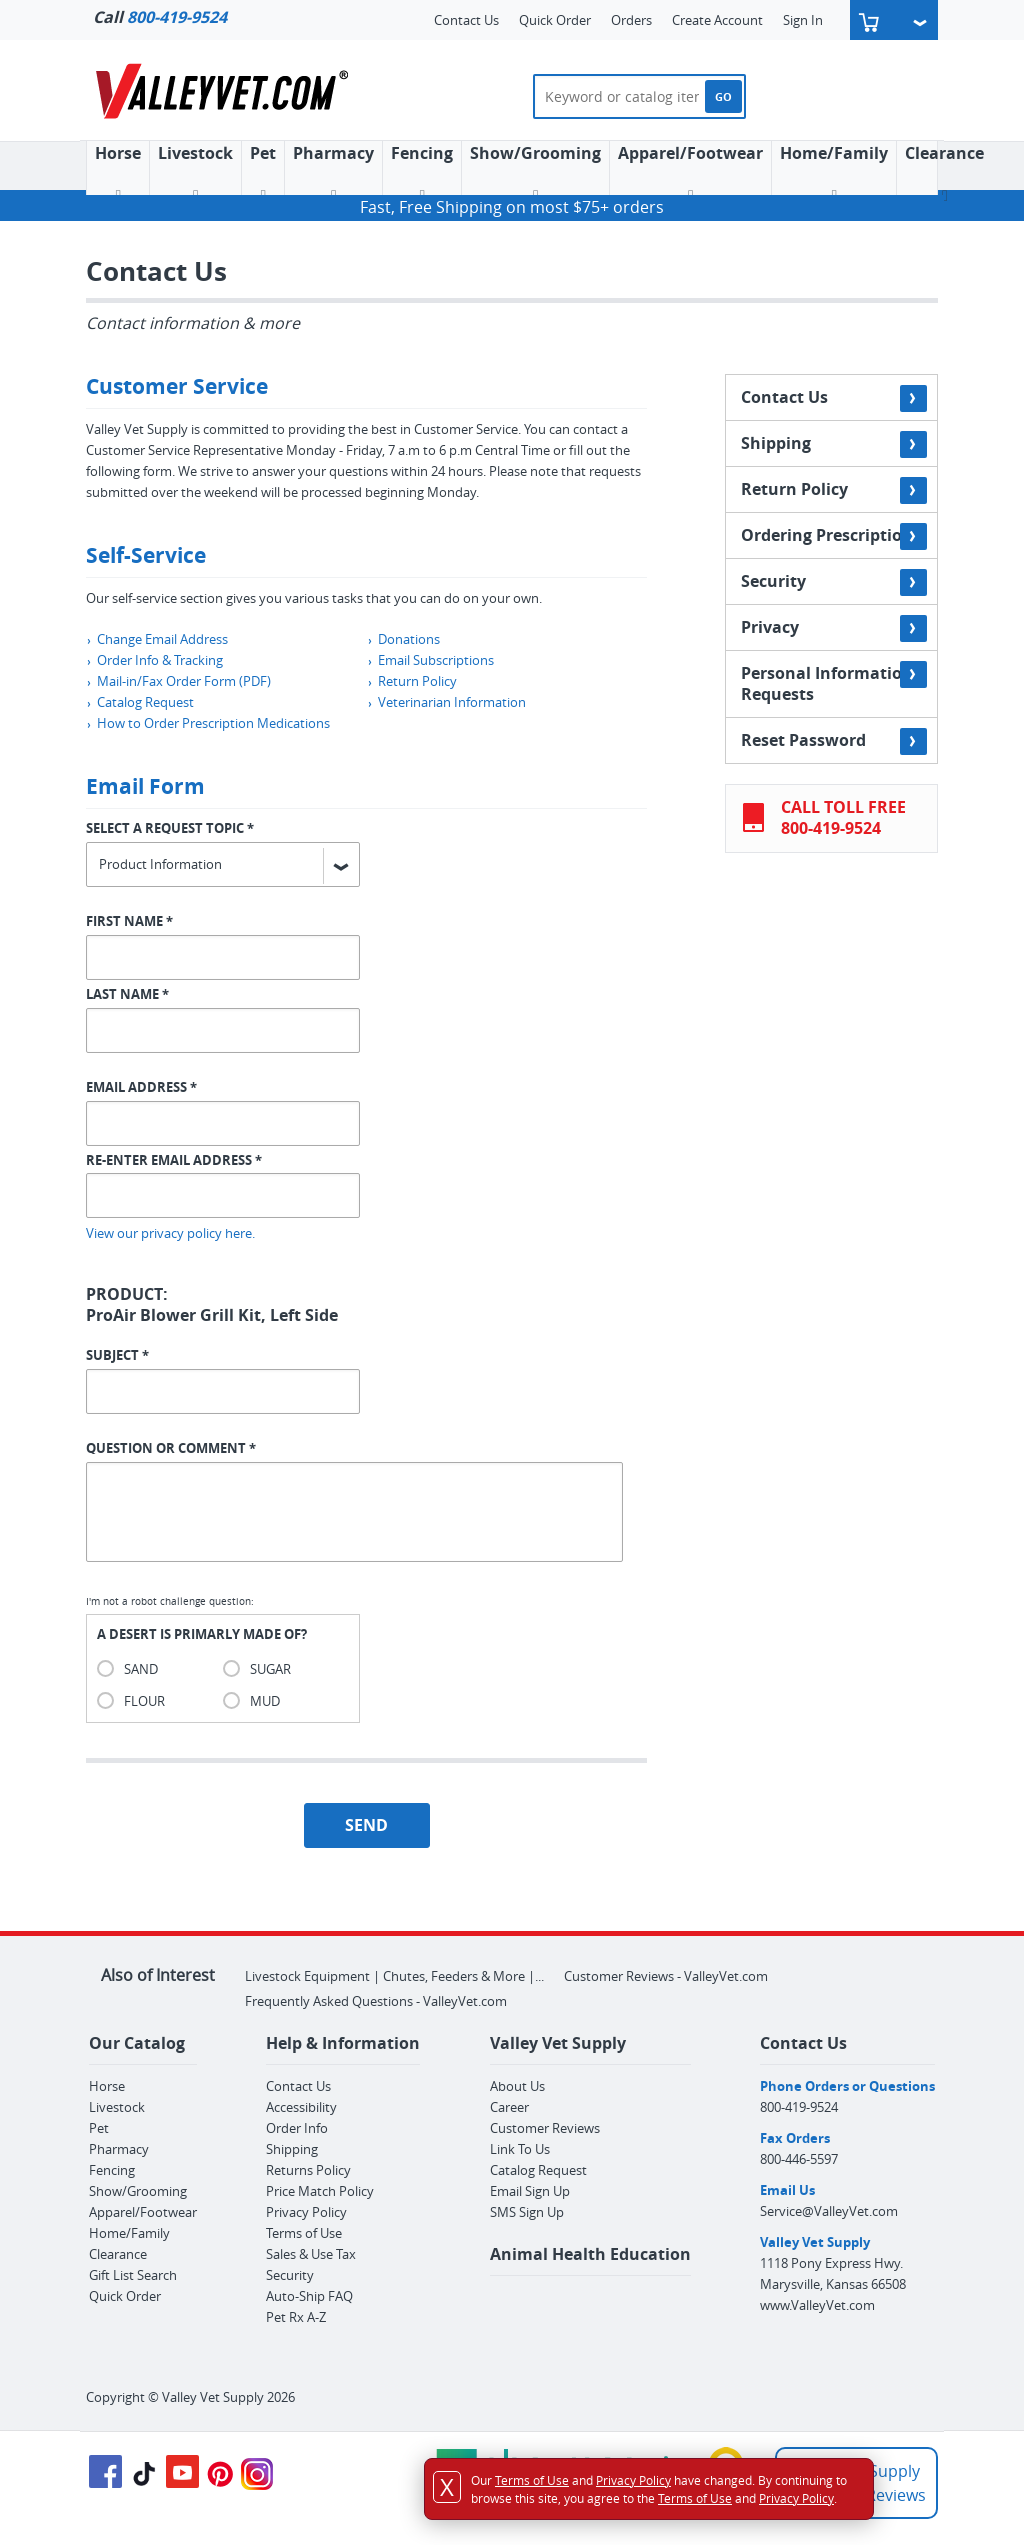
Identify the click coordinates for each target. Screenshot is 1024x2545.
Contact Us (466, 20)
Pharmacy (333, 173)
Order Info (297, 2128)
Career (509, 2107)
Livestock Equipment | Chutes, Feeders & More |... (394, 1976)
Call (160, 17)
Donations (403, 639)
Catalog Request (140, 702)
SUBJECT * (117, 1355)
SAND (141, 1669)
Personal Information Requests (834, 683)
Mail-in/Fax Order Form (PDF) (178, 681)
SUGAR (270, 1669)
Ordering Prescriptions (834, 536)
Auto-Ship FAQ (309, 2296)
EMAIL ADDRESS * (141, 1087)
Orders (631, 20)
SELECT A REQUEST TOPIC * (170, 828)
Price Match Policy (320, 2191)
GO (723, 96)
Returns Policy (308, 2170)
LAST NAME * (127, 994)
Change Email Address (157, 639)
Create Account (717, 20)
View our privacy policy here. (170, 1233)
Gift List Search (133, 2275)
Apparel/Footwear (690, 173)
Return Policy (412, 681)
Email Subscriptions (430, 660)
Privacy (834, 628)
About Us (517, 2086)
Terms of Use (304, 2233)
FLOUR (144, 1701)
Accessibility (301, 2107)
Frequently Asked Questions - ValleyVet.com (376, 2001)
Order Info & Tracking (154, 660)
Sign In (803, 20)
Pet (263, 173)
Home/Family (834, 173)
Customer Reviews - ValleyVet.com (666, 1976)
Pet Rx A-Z (296, 2317)
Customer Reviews (545, 2128)
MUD (265, 1701)
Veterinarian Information (446, 702)
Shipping (834, 444)
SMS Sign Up (527, 2212)
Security (834, 582)
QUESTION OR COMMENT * (171, 1448)
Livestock (117, 2107)
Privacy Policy (306, 2212)
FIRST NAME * (129, 921)
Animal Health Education (590, 2254)
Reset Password (834, 741)
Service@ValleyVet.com (829, 2211)
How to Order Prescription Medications (208, 723)
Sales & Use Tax (311, 2254)
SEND (366, 1825)
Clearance (944, 173)
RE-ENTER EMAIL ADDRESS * (174, 1160)
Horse (107, 2086)
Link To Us (520, 2149)
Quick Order (555, 20)
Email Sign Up (530, 2191)
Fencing (422, 173)
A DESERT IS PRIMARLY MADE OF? (202, 1634)
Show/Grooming (535, 173)
